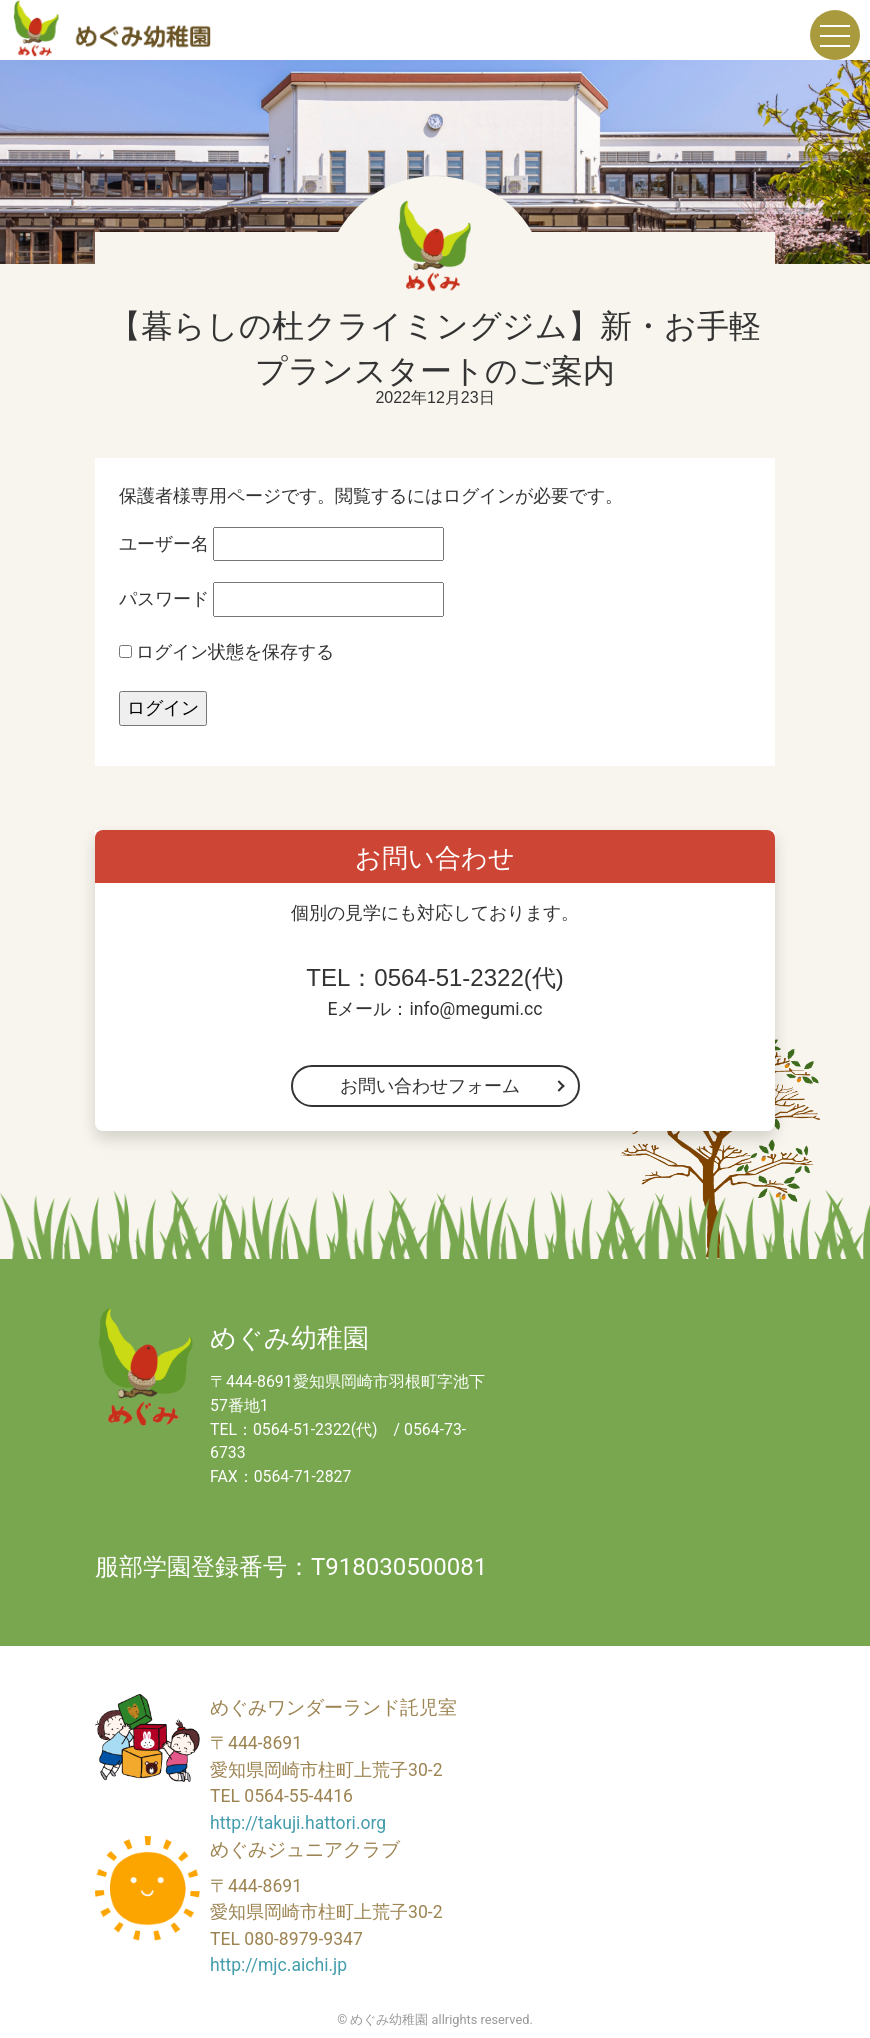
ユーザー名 (164, 544)
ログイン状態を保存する (226, 652)
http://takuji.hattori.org (298, 1823)
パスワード (164, 599)
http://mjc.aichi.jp (278, 1965)
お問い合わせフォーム (430, 1086)
